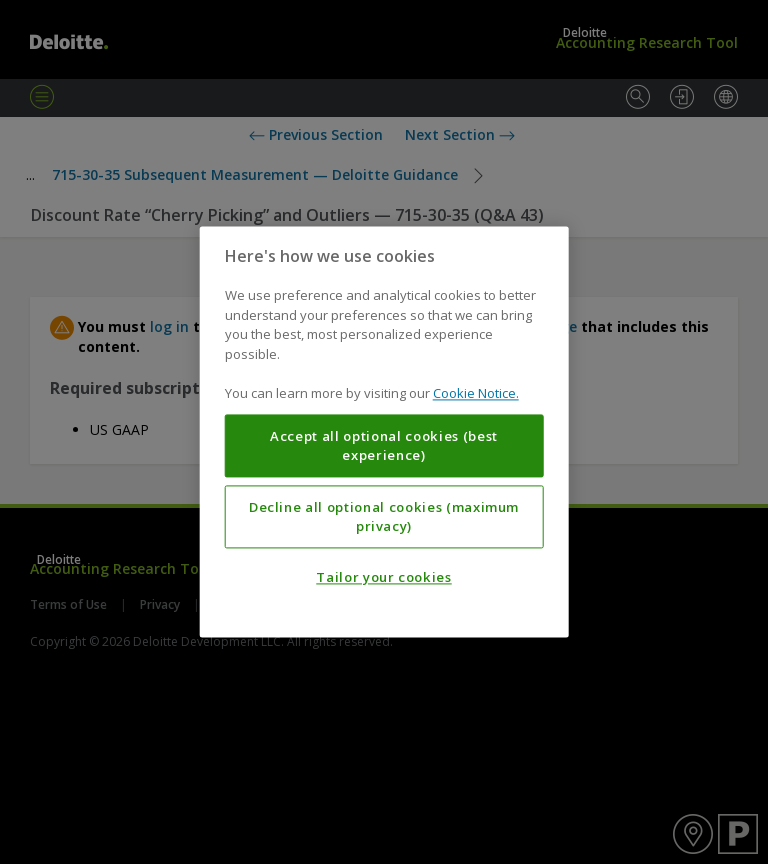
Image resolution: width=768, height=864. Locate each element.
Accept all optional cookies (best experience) (384, 446)
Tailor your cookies (383, 578)
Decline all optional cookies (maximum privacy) (384, 517)
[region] (384, 431)
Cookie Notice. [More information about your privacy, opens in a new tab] (476, 394)
